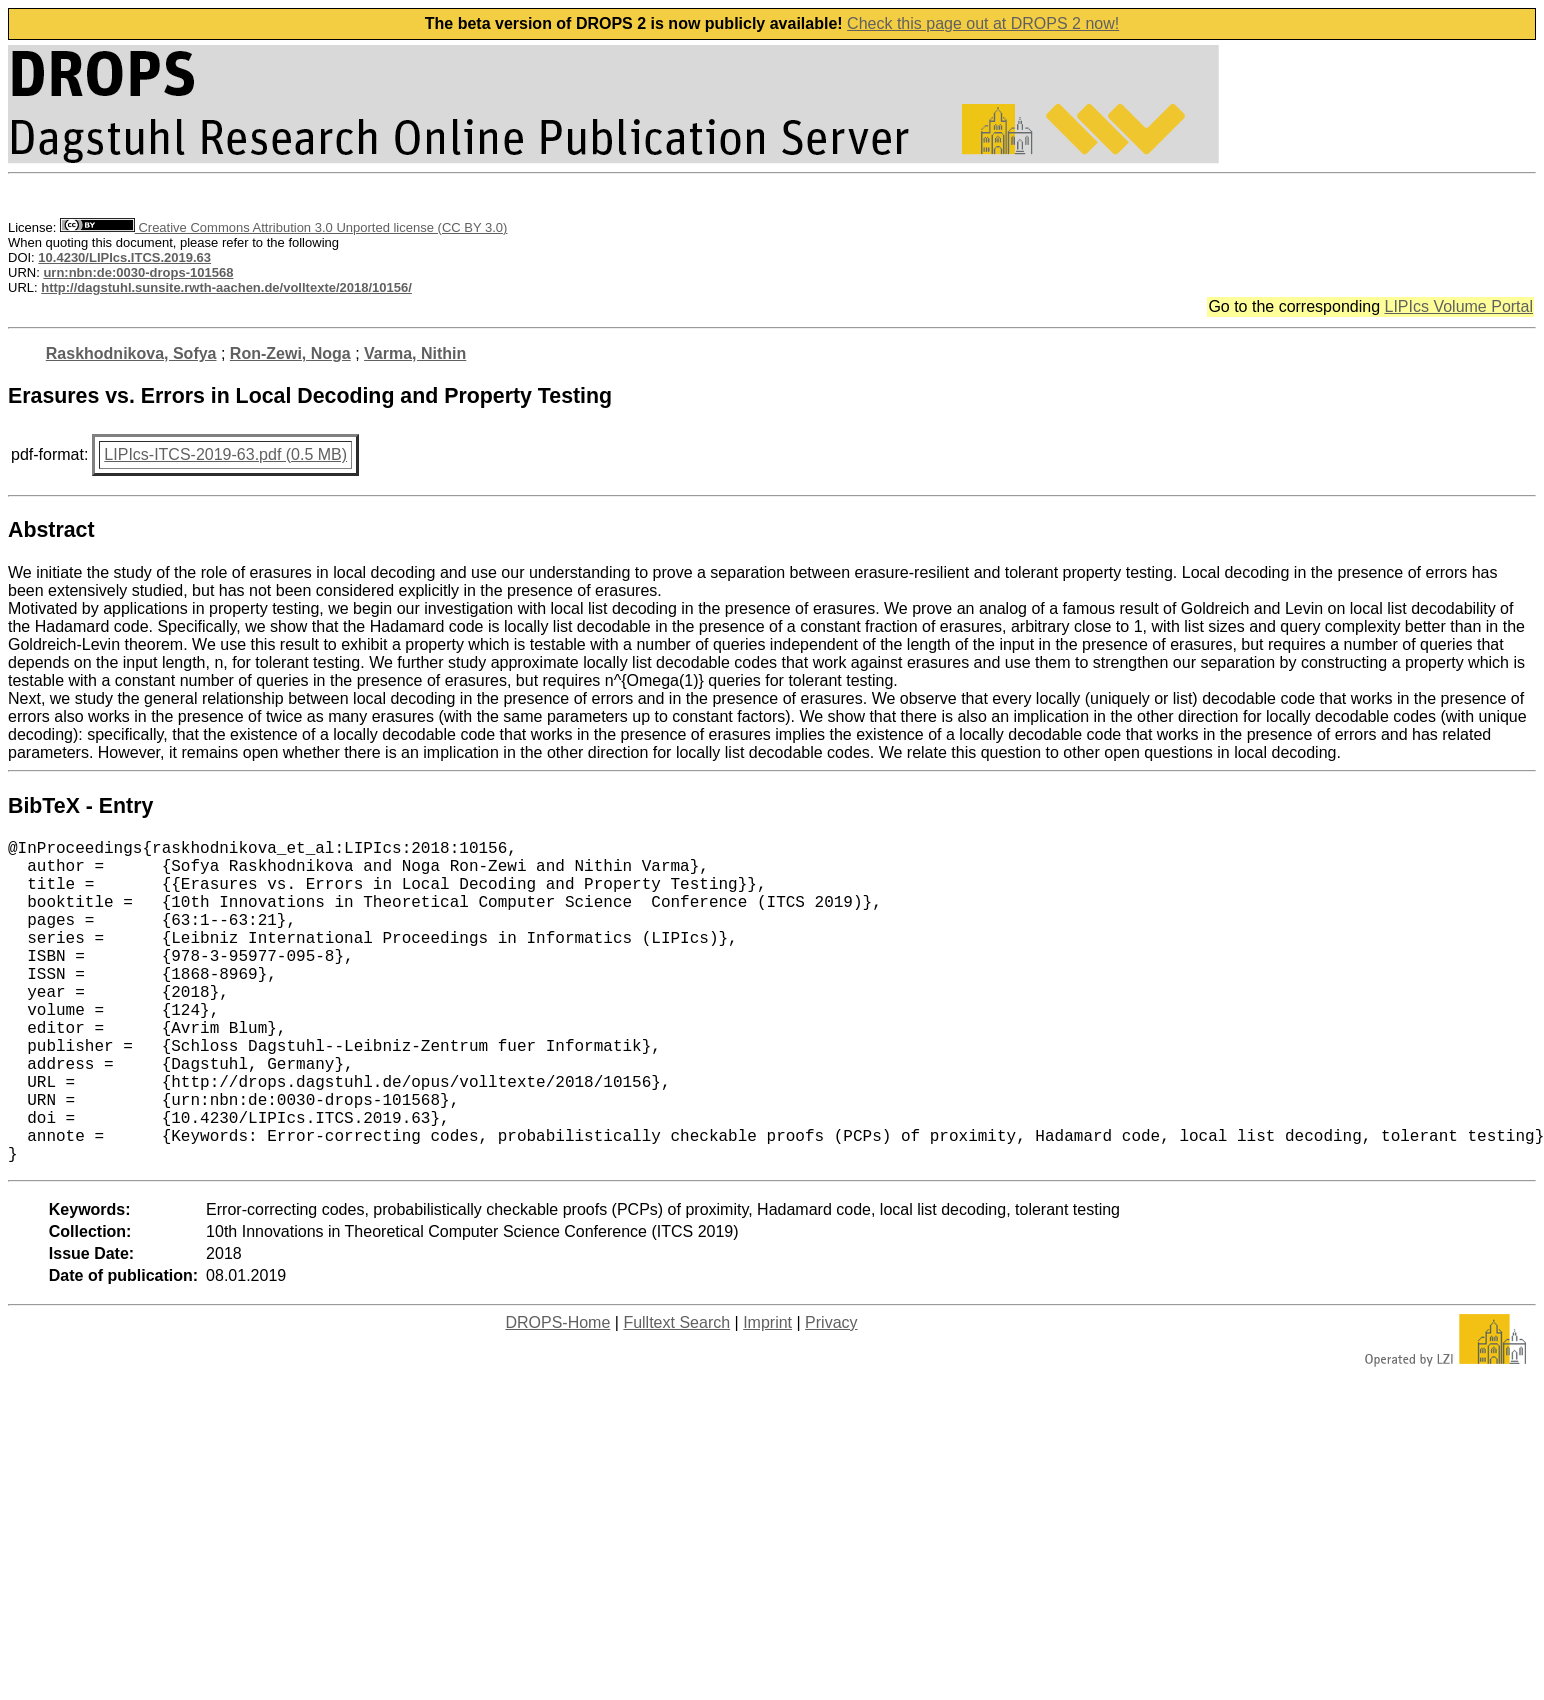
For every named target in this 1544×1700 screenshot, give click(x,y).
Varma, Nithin (415, 353)
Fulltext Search (676, 1394)
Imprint (767, 1394)
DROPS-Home (557, 1394)
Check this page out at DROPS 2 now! (983, 23)
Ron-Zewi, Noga (290, 353)
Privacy (831, 1394)
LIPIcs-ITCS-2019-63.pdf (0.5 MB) (225, 454)
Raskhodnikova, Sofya (131, 353)
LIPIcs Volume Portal (1458, 306)
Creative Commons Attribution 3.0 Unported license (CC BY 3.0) (283, 227)
